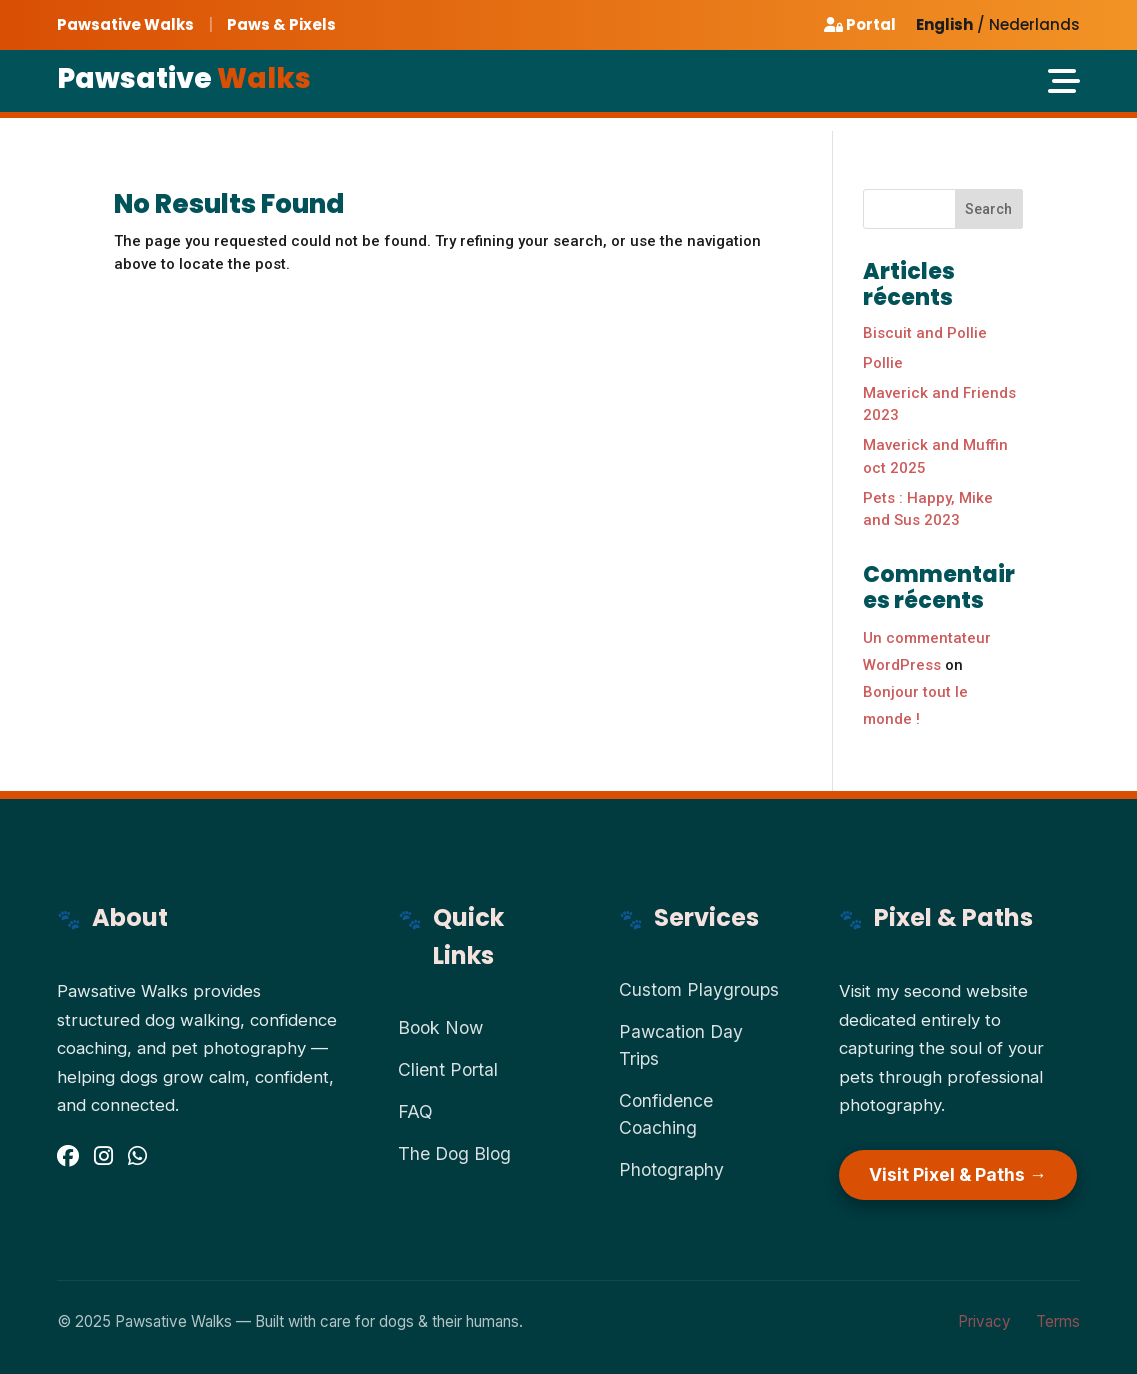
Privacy (984, 1321)
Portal (860, 24)
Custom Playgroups (699, 989)
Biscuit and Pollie (925, 333)
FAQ (415, 1111)
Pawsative (184, 78)
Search (988, 209)
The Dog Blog (454, 1153)
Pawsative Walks (125, 24)
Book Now (440, 1027)
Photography (671, 1169)
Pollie (883, 363)
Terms (1058, 1321)
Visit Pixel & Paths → (958, 1174)
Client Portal (448, 1069)
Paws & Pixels (281, 24)
